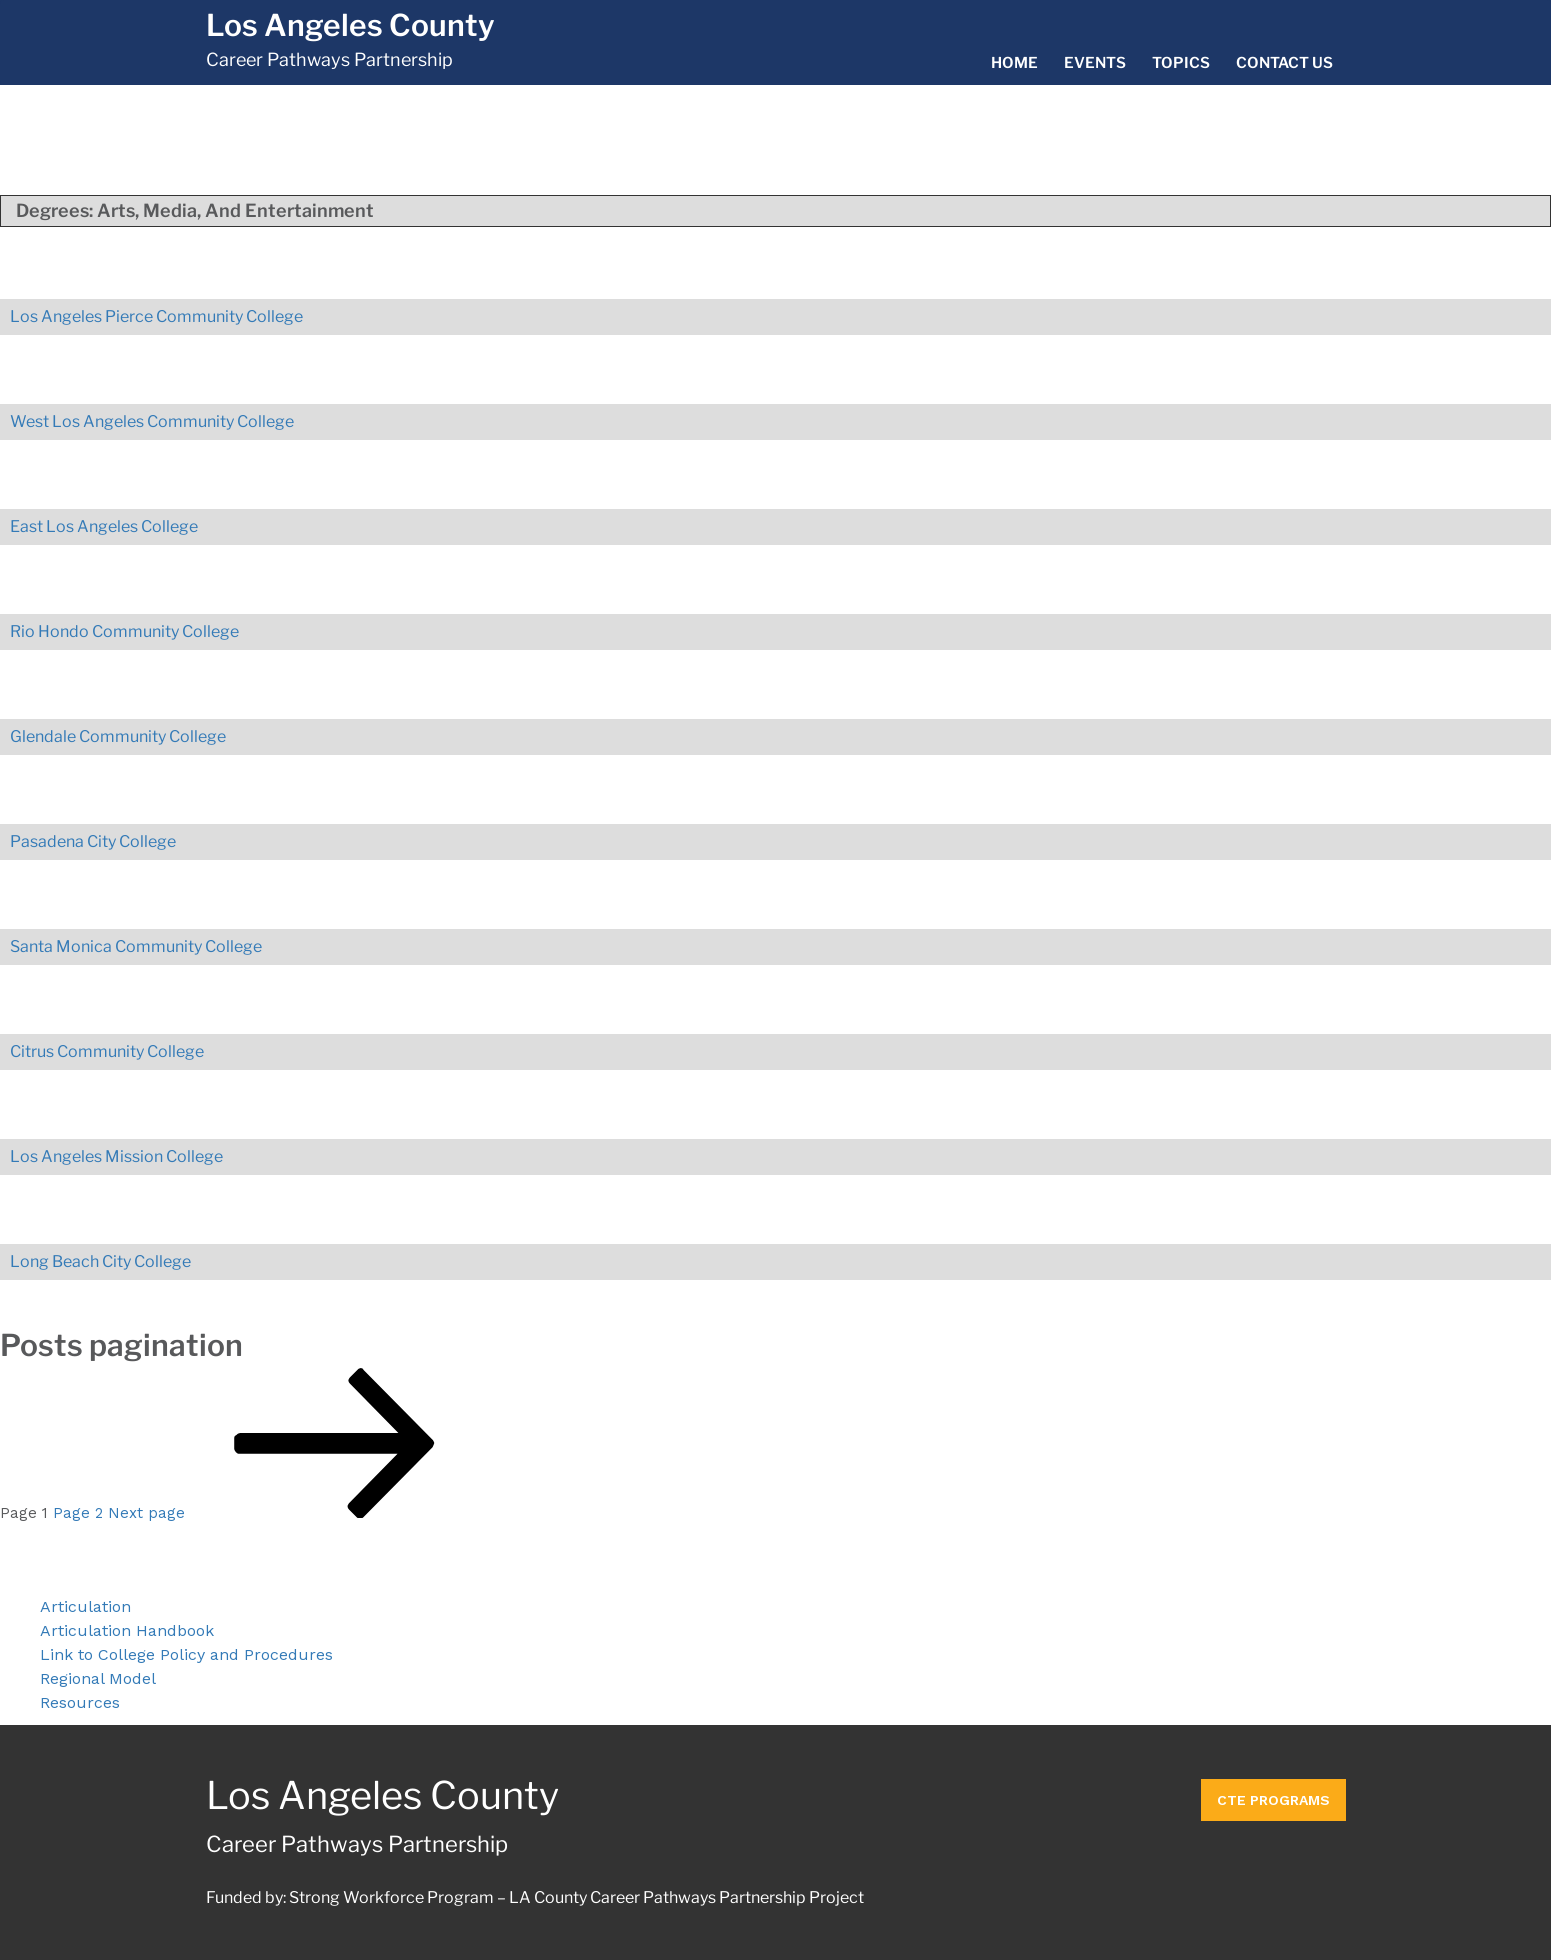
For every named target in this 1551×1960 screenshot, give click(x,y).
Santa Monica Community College (136, 946)
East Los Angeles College (104, 526)
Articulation (85, 1606)
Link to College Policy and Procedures (186, 1654)
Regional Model (98, 1678)
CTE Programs (1273, 1796)
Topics (1181, 63)
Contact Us (1284, 63)
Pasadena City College (93, 841)
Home (1014, 63)
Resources (80, 1702)
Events (1095, 63)
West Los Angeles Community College (152, 421)
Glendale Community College (118, 736)
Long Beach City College (100, 1261)
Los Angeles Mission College (116, 1156)
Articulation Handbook (127, 1630)
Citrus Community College (107, 1051)
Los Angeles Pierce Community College (156, 316)
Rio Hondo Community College (124, 631)
